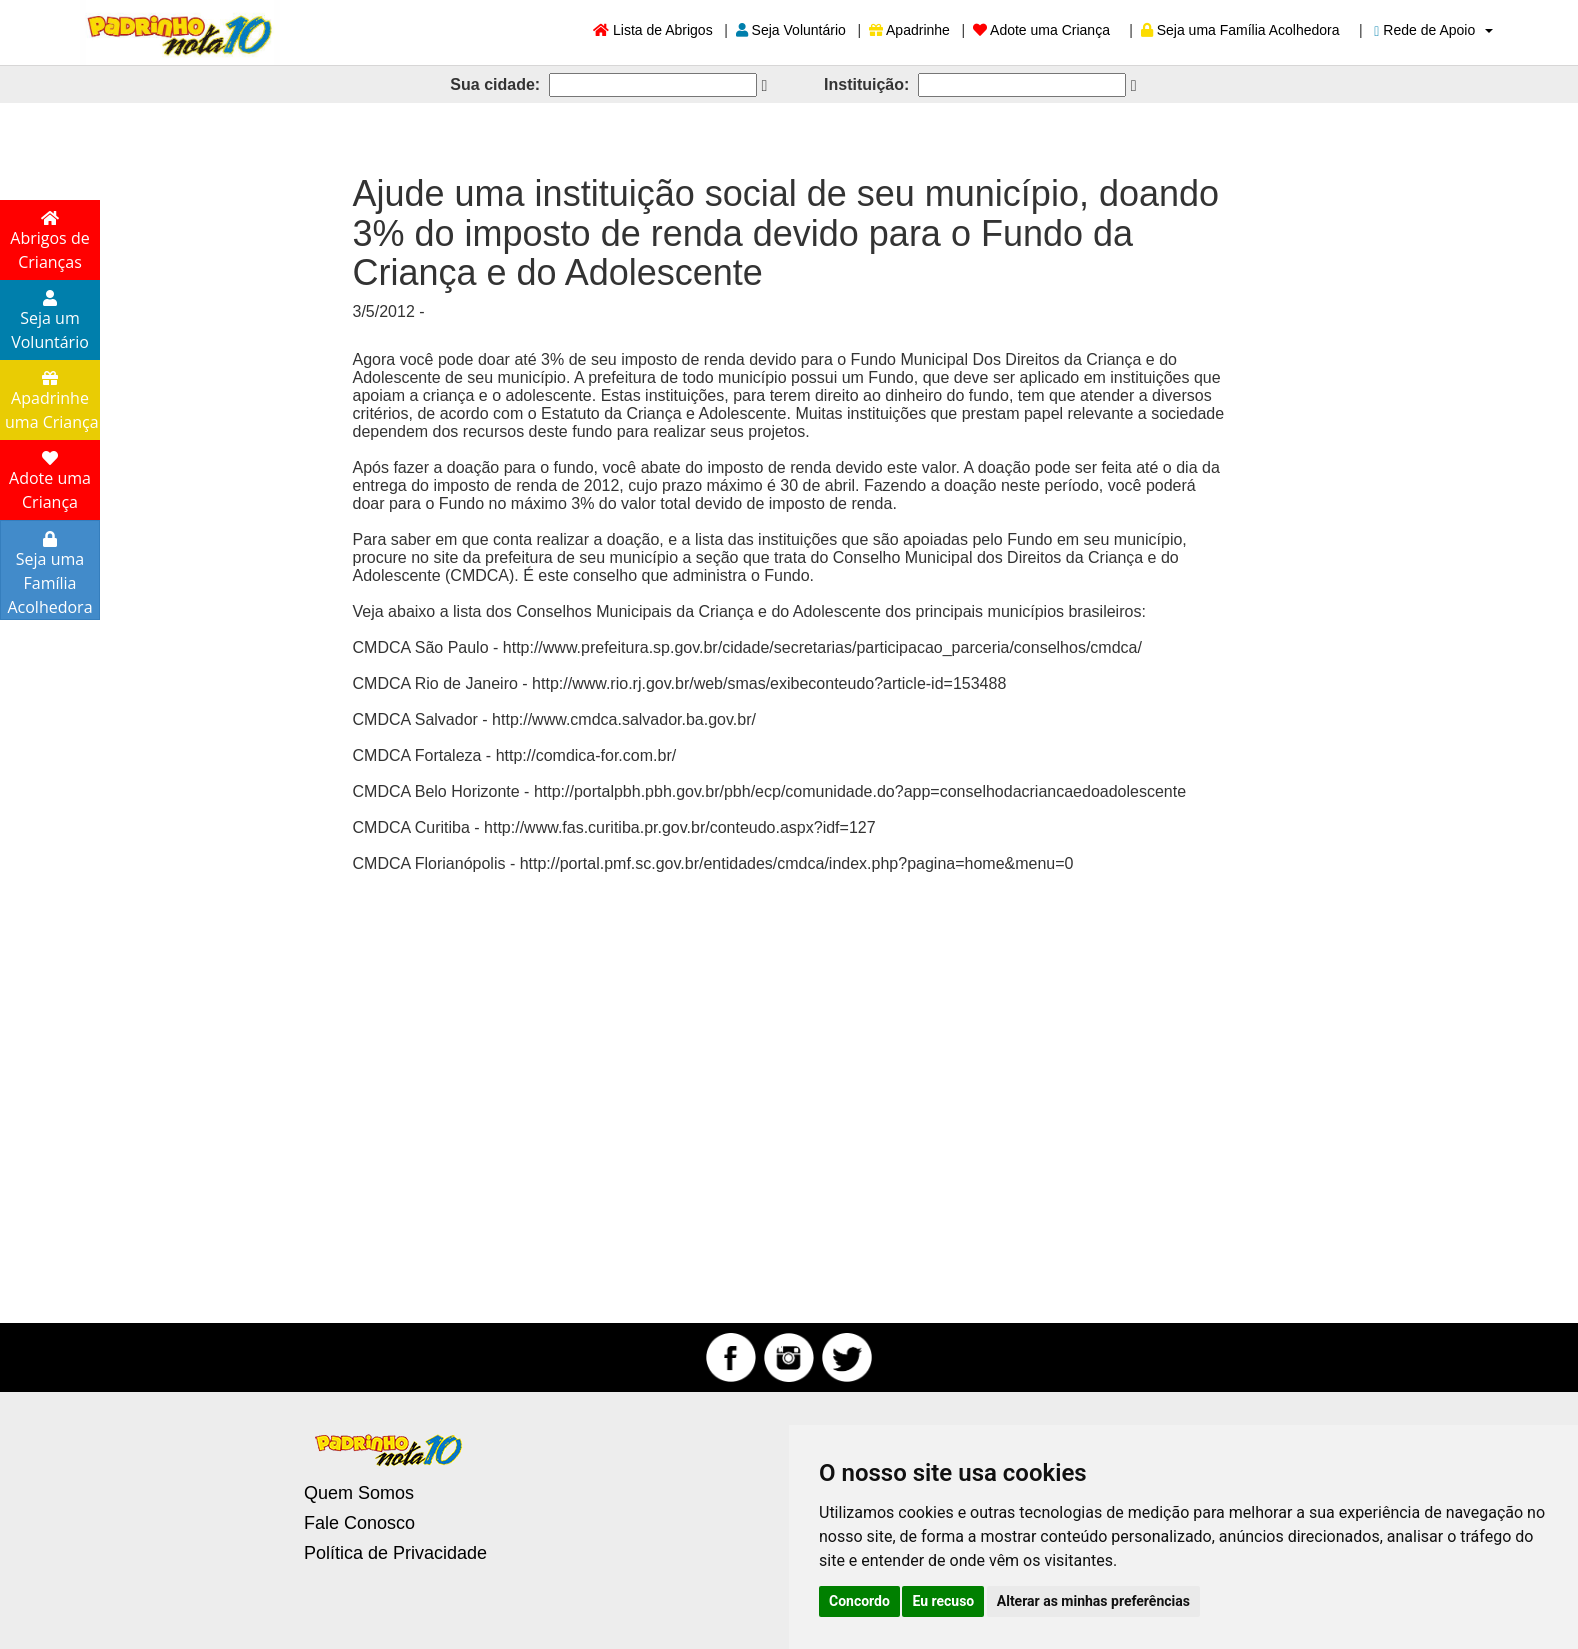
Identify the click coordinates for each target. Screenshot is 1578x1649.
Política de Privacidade (395, 1553)
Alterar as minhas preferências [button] (1093, 1601)
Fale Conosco (359, 1523)
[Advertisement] (789, 1093)
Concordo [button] (859, 1601)
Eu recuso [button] (943, 1601)
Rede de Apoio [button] (1433, 30)
